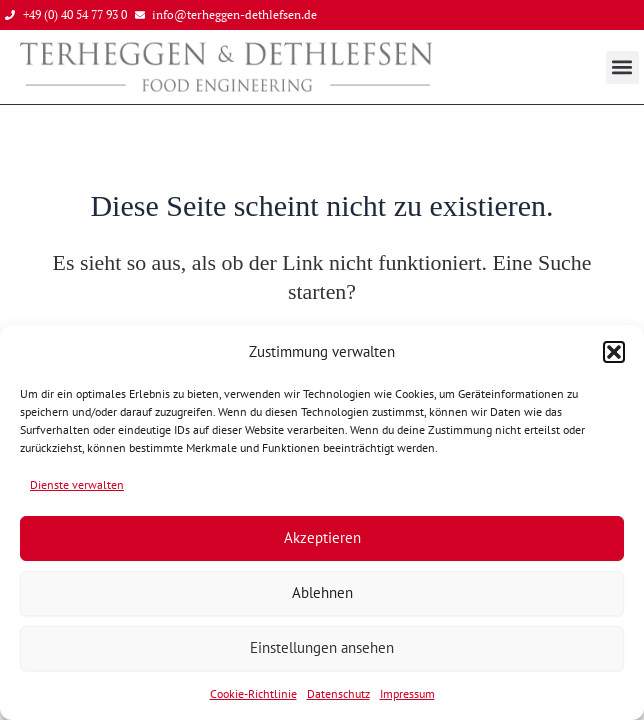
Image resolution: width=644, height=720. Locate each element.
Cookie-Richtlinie (253, 693)
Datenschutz (338, 693)
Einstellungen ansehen (322, 647)
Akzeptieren (322, 537)
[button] (614, 352)
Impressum (407, 693)
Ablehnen (322, 592)
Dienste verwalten (77, 484)
